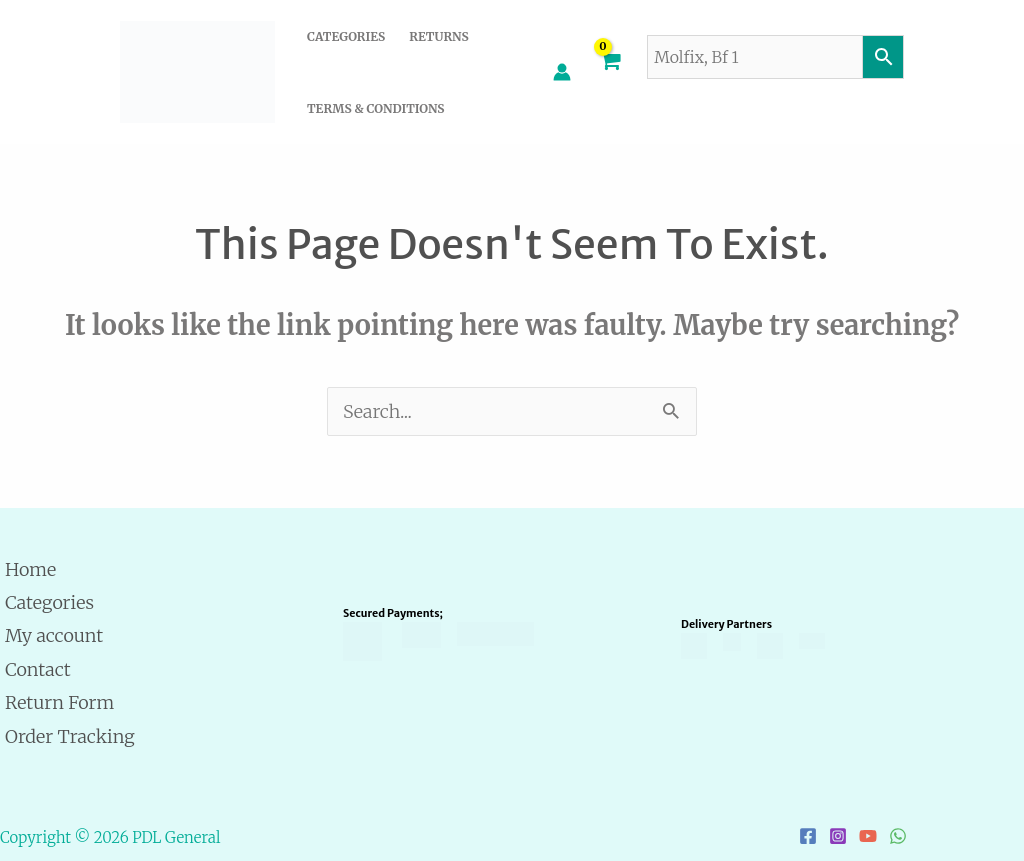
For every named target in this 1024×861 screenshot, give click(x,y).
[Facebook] (808, 836)
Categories (346, 36)
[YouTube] (868, 836)
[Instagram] (838, 836)
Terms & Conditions (375, 108)
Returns (438, 36)
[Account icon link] (562, 72)
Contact (38, 669)
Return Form (59, 702)
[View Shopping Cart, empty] (609, 72)
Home (30, 569)
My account (54, 635)
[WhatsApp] (898, 836)
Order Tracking (70, 736)
